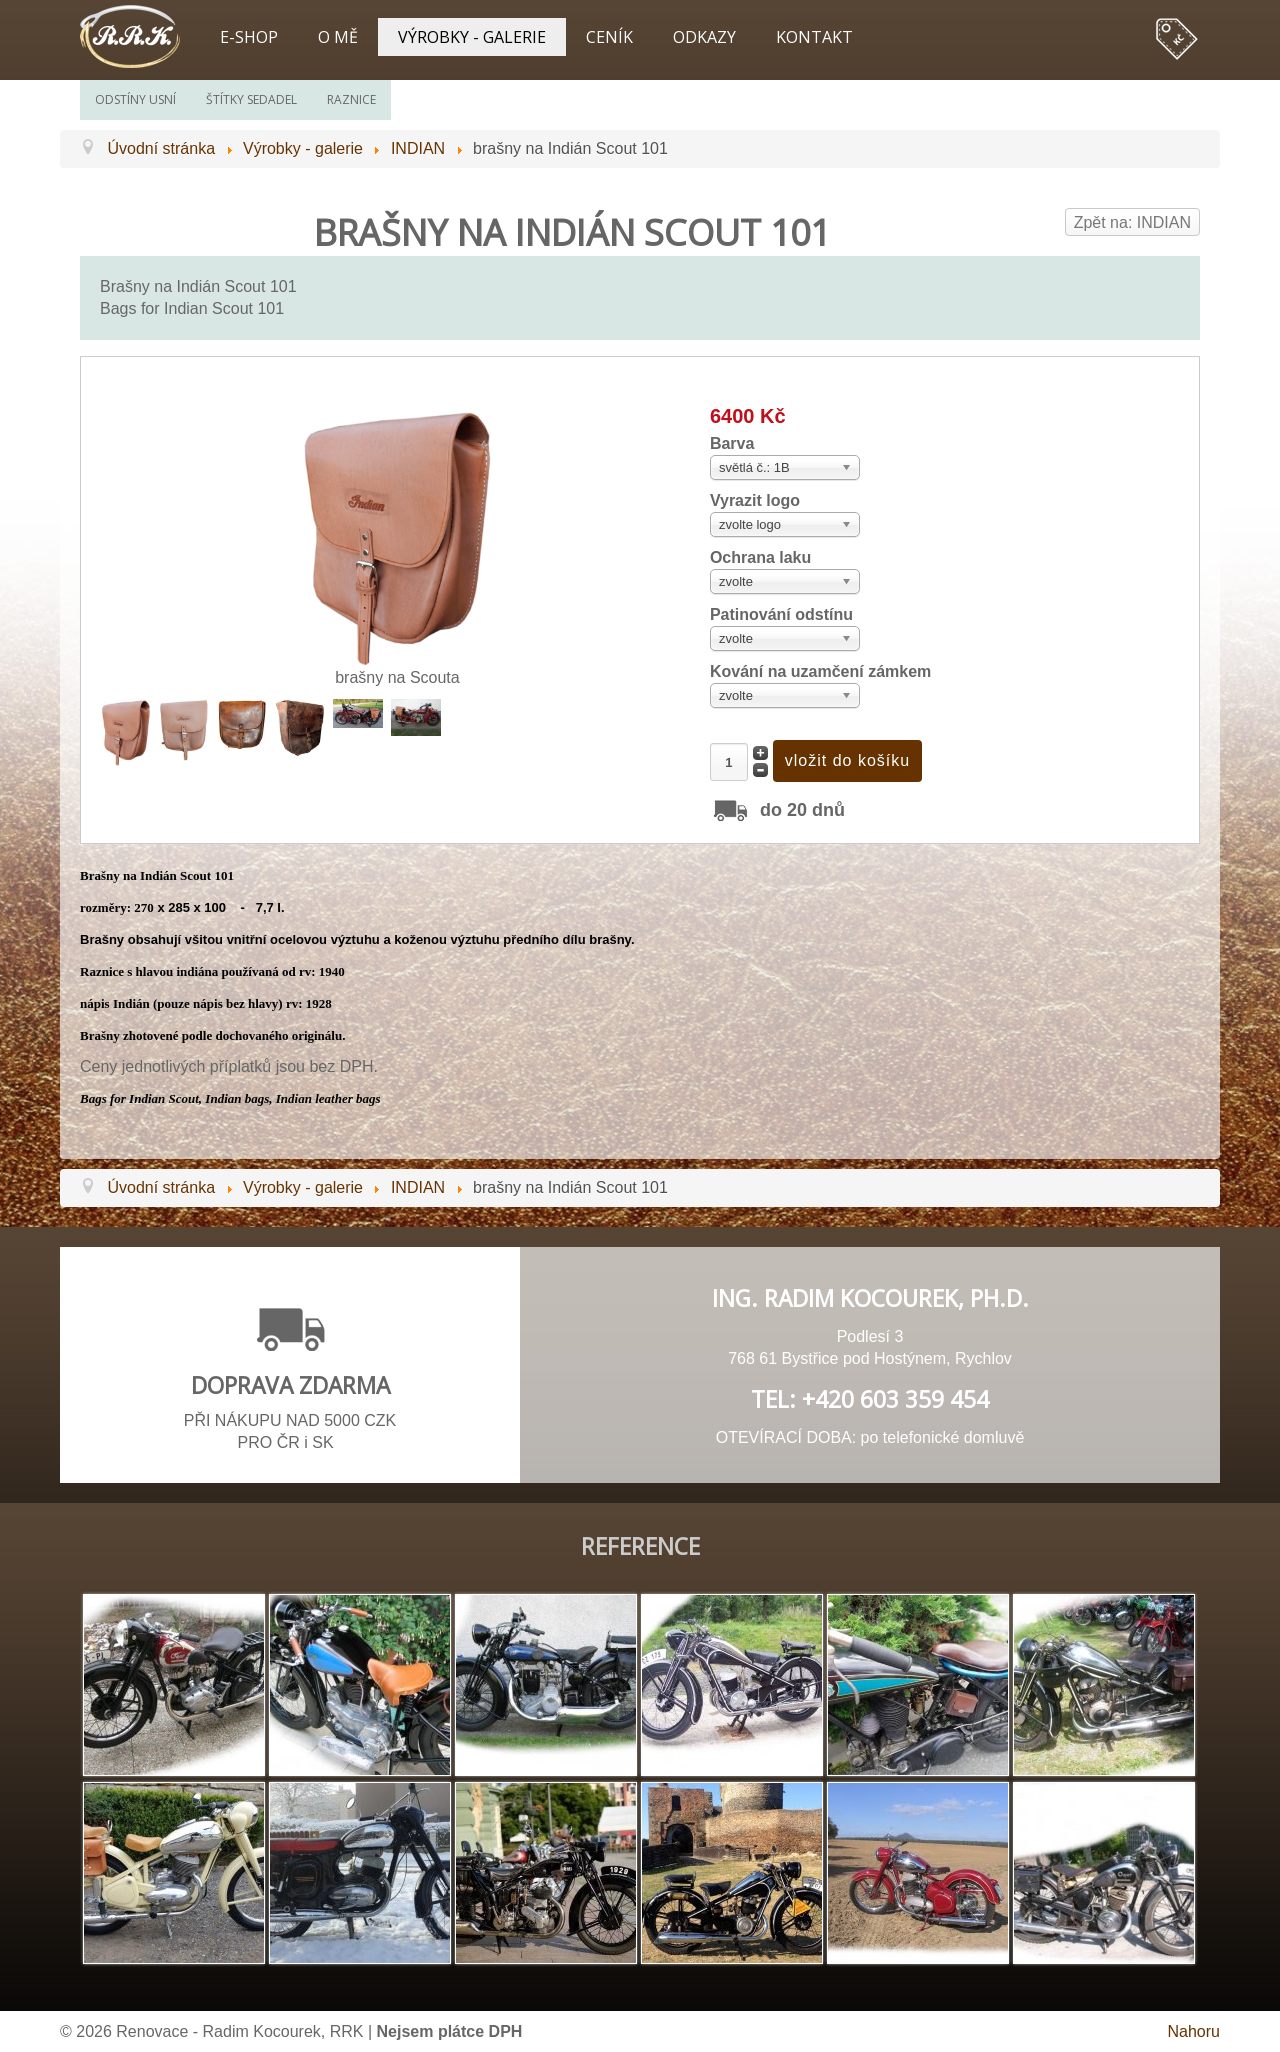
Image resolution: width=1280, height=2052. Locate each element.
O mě (338, 37)
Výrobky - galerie (472, 37)
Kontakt (814, 37)
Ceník (609, 37)
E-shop (249, 37)
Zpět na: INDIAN (1132, 222)
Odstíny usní (135, 99)
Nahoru (1194, 2031)
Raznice (351, 99)
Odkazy (704, 37)
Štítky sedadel (251, 99)
